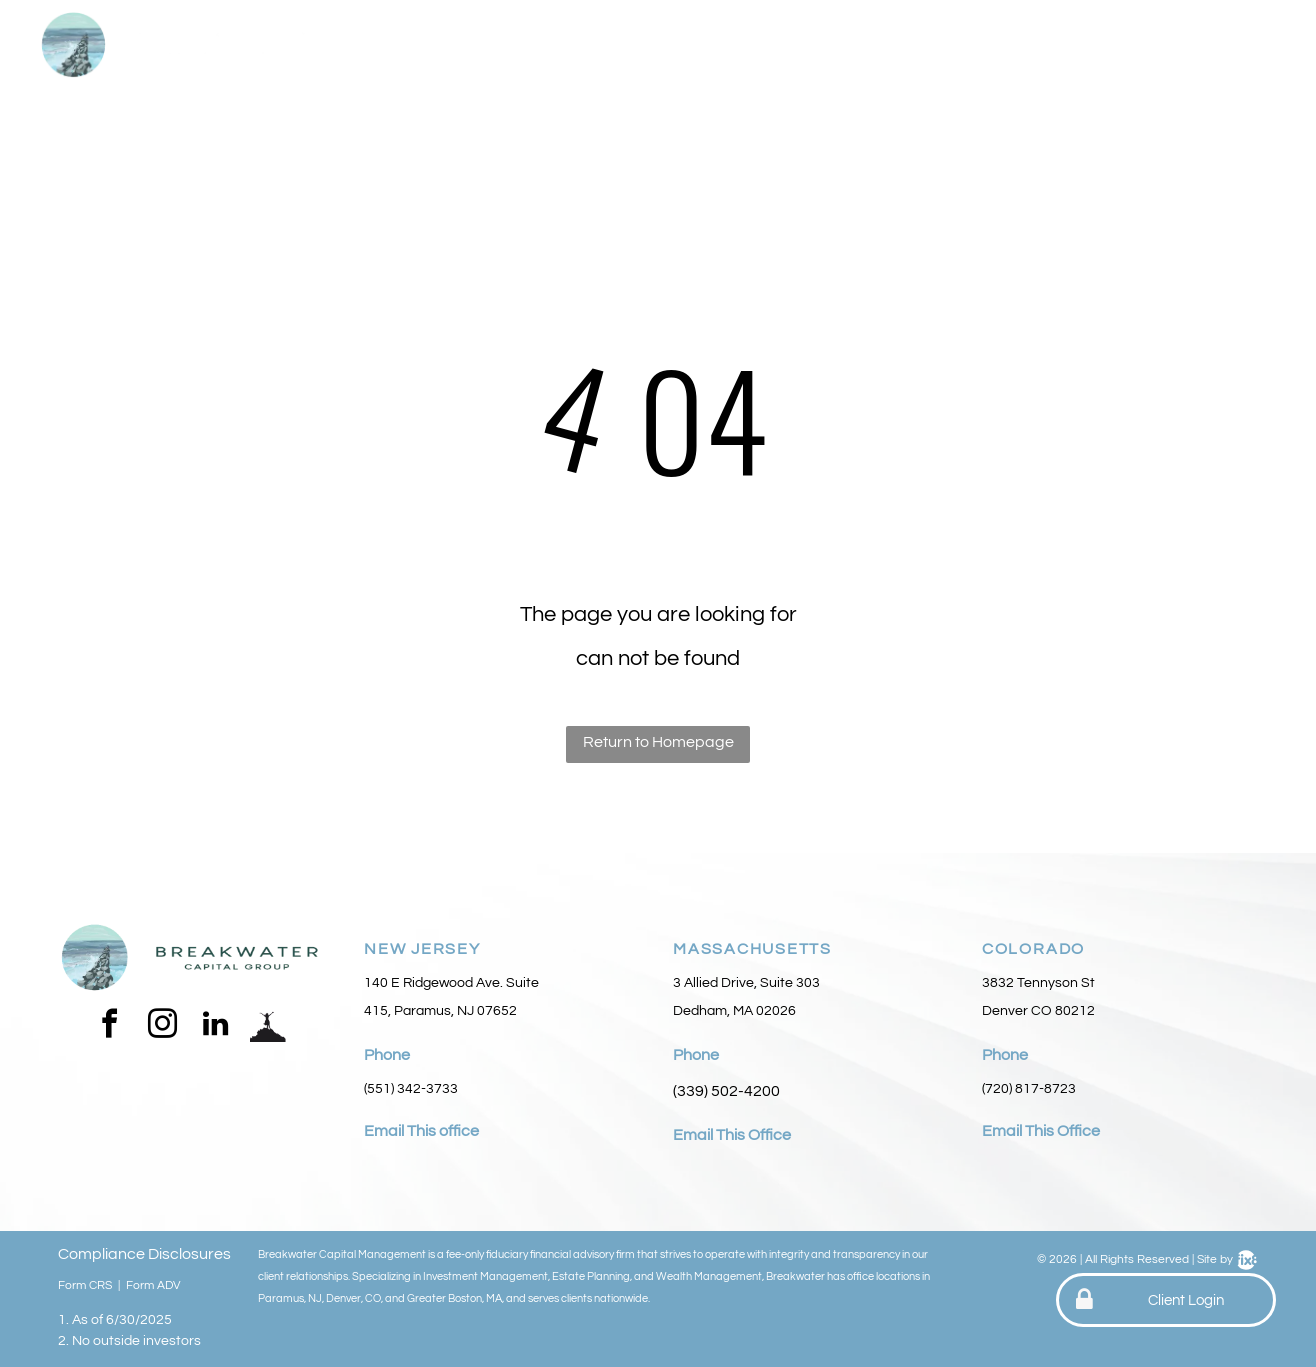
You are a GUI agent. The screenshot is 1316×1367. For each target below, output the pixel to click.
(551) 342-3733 (411, 1089)
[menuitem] (475, 48)
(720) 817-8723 (1029, 1089)
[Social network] (268, 1026)
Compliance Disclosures (144, 1254)
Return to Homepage (658, 742)
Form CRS (85, 1285)
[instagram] (162, 1026)
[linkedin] (215, 1026)
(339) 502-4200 (726, 1091)
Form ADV (153, 1285)
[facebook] (109, 1026)
